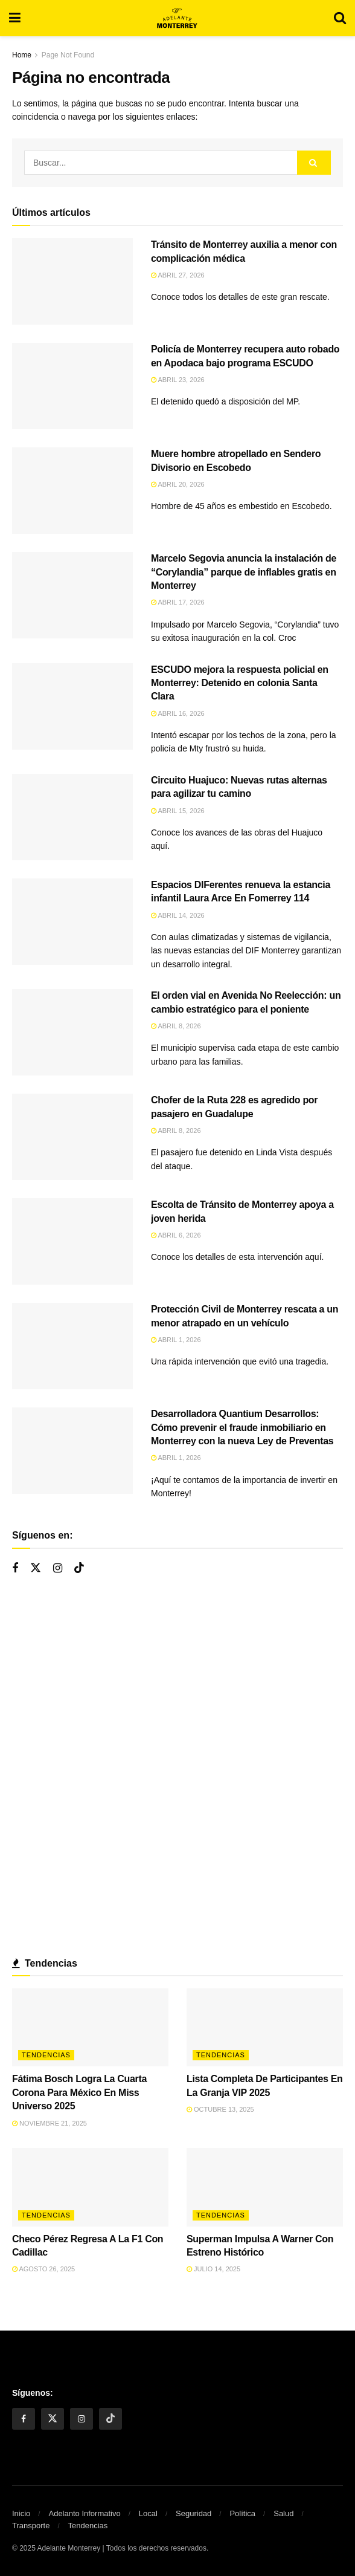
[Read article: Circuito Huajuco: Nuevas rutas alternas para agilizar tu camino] (72, 817)
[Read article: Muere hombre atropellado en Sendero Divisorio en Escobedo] (72, 490)
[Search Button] (340, 18)
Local (148, 2513)
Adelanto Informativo (84, 2513)
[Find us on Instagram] (57, 1568)
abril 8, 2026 (176, 1026)
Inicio (21, 2513)
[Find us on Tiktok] (79, 1568)
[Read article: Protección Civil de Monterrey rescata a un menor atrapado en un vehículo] (72, 1346)
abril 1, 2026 (176, 1339)
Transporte (31, 2525)
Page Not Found (68, 55)
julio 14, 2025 (213, 2269)
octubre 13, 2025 (220, 2109)
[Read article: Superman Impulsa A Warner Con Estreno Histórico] (265, 2187)
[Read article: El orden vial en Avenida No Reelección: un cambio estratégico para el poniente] (72, 1032)
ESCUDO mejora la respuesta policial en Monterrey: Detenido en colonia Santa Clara (239, 683)
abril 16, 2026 (178, 713)
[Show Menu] (15, 18)
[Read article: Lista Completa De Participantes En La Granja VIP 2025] (265, 2027)
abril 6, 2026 (176, 1235)
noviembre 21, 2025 (49, 2123)
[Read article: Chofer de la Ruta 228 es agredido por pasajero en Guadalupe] (72, 1137)
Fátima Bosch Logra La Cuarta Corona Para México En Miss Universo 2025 (79, 2092)
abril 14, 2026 (178, 915)
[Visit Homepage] (177, 18)
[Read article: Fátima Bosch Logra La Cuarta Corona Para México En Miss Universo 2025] (90, 2027)
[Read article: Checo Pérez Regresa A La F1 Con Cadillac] (90, 2187)
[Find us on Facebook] (15, 1568)
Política (242, 2513)
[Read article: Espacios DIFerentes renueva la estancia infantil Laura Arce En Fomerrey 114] (72, 921)
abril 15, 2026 (178, 810)
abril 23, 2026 (178, 379)
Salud (283, 2513)
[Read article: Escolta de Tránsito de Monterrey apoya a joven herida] (72, 1241)
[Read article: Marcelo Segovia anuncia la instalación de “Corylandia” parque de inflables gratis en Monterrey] (72, 595)
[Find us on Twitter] (35, 1568)
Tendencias (46, 2055)
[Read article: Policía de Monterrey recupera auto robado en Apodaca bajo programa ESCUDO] (72, 386)
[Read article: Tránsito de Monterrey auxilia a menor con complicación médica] (72, 281)
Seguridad (193, 2513)
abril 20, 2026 (178, 484)
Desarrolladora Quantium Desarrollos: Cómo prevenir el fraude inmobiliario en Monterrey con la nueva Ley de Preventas (242, 1427)
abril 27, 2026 (178, 275)
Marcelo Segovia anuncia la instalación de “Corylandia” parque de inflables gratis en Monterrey (243, 572)
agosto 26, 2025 (43, 2269)
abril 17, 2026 (178, 602)
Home (21, 55)
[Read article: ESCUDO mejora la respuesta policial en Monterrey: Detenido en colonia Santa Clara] (72, 706)
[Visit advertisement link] (177, 1768)
